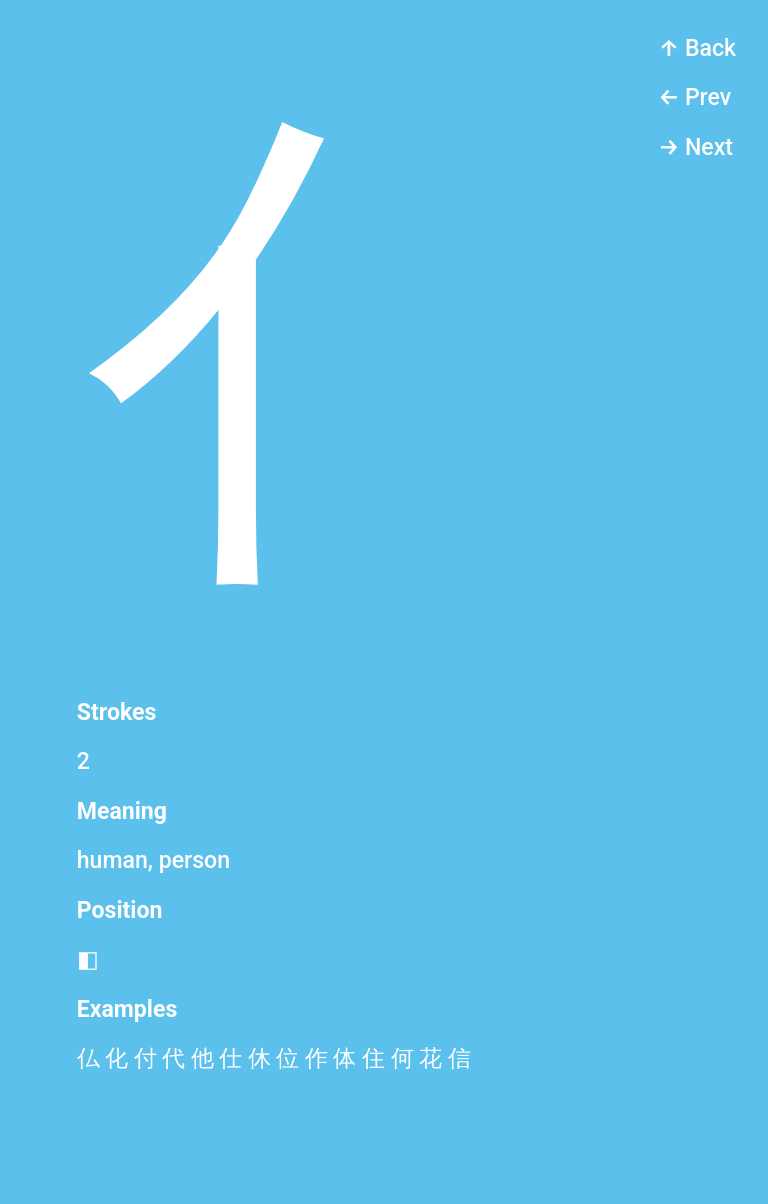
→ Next (695, 147)
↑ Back (697, 48)
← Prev (694, 97)
